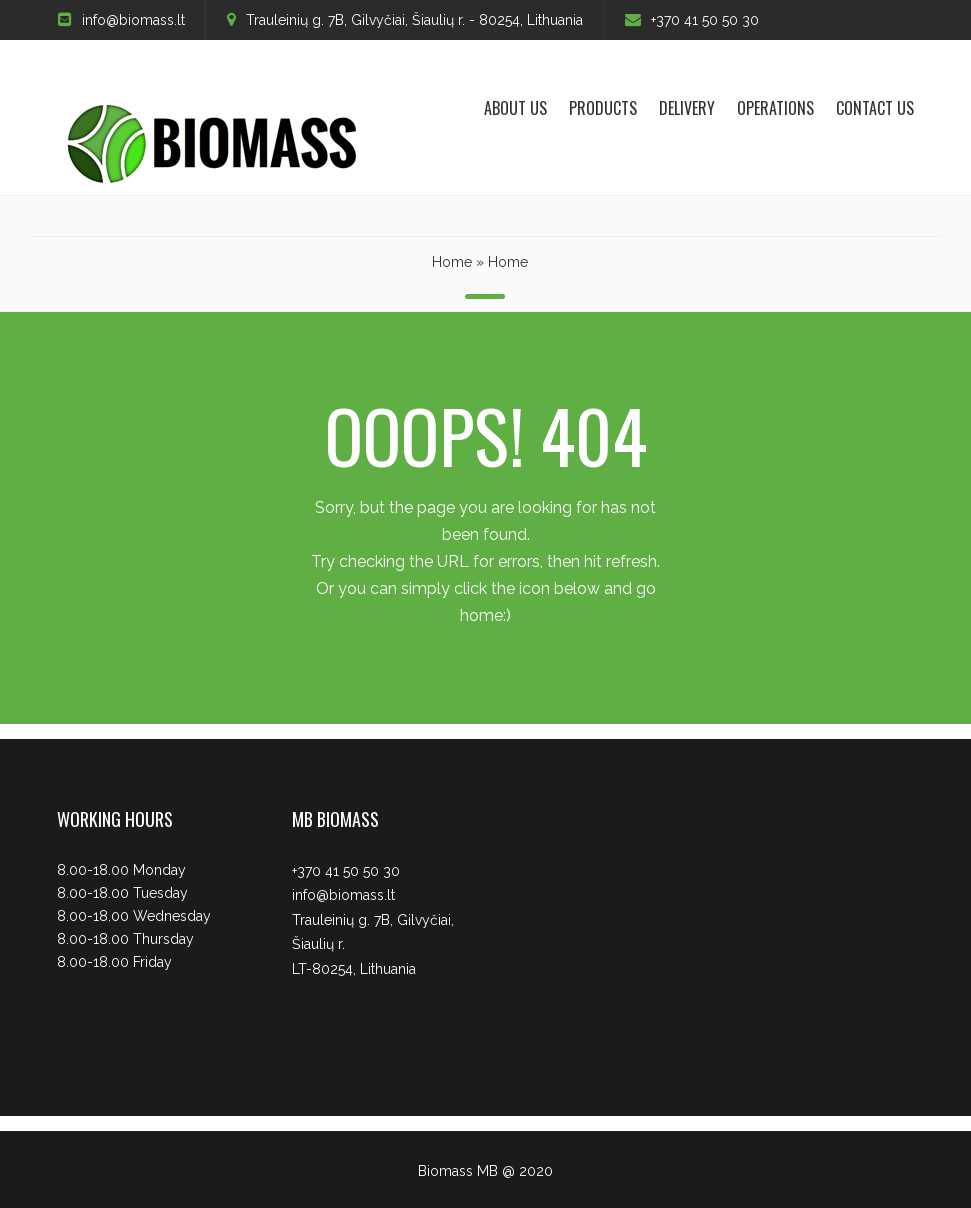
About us (515, 108)
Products (603, 108)
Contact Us (875, 108)
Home (452, 262)
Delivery (687, 108)
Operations (775, 108)
